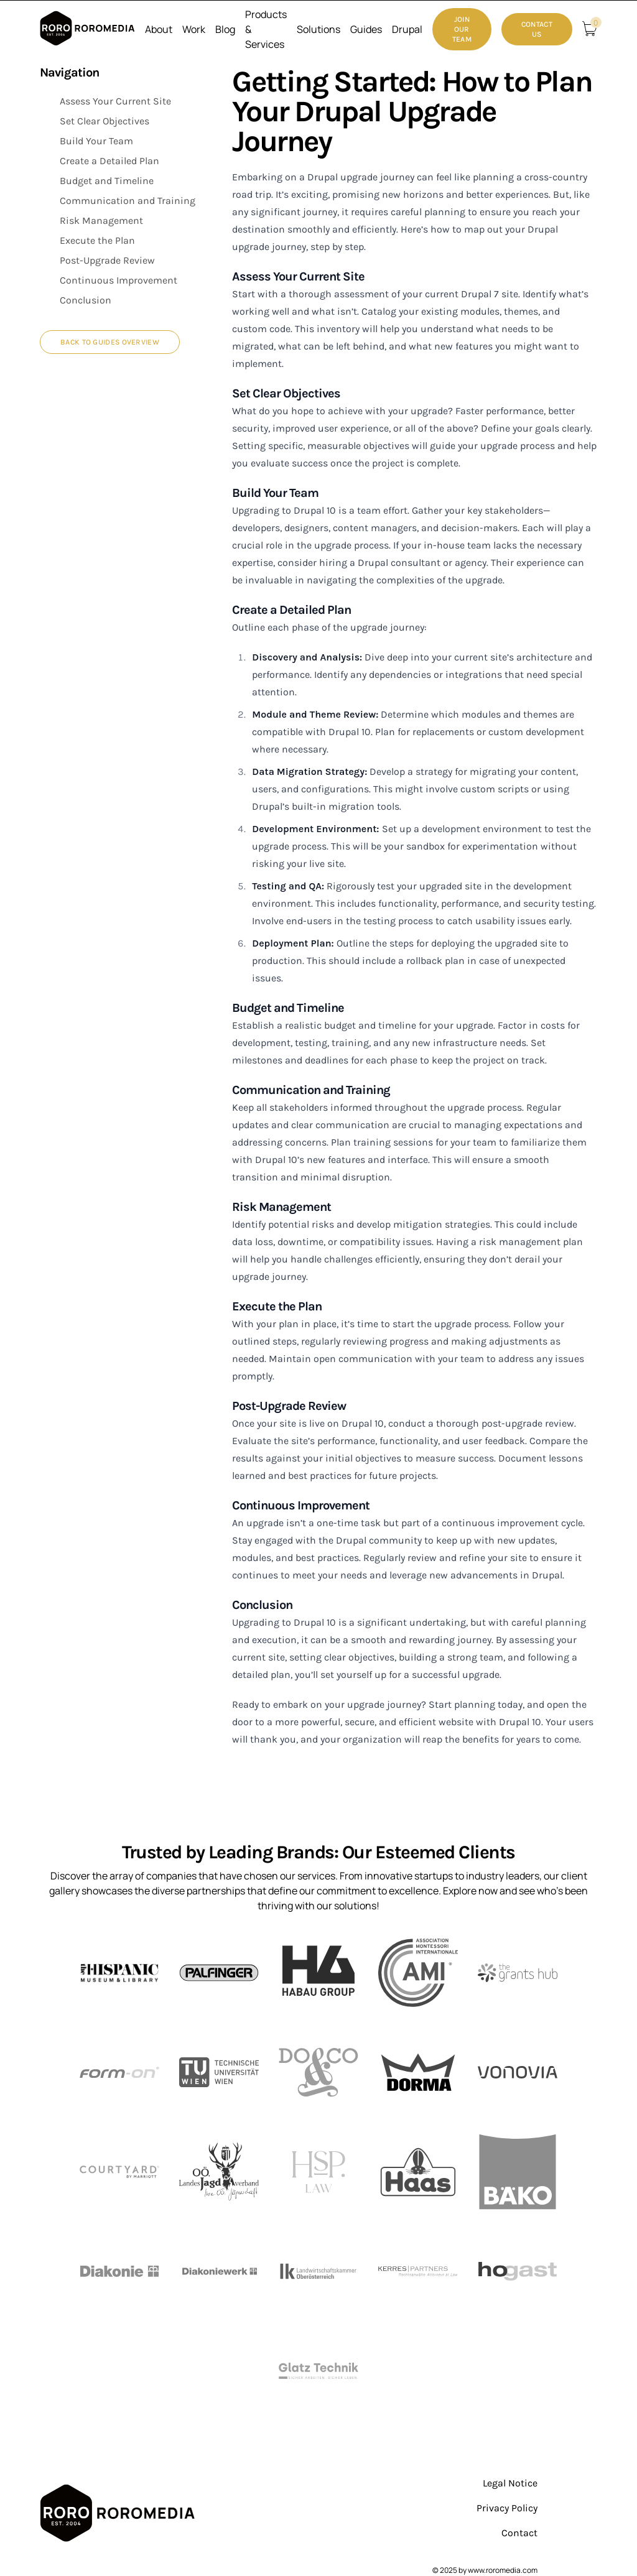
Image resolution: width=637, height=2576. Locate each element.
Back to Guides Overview (109, 342)
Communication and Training (127, 200)
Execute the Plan (97, 240)
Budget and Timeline (107, 181)
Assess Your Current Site (115, 101)
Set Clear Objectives (104, 121)
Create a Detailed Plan (109, 161)
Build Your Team (96, 141)
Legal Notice (510, 2483)
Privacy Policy (507, 2508)
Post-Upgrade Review (107, 260)
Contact (519, 2533)
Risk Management (101, 220)
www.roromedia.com (502, 2570)
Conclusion (85, 300)
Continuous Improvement (118, 280)
